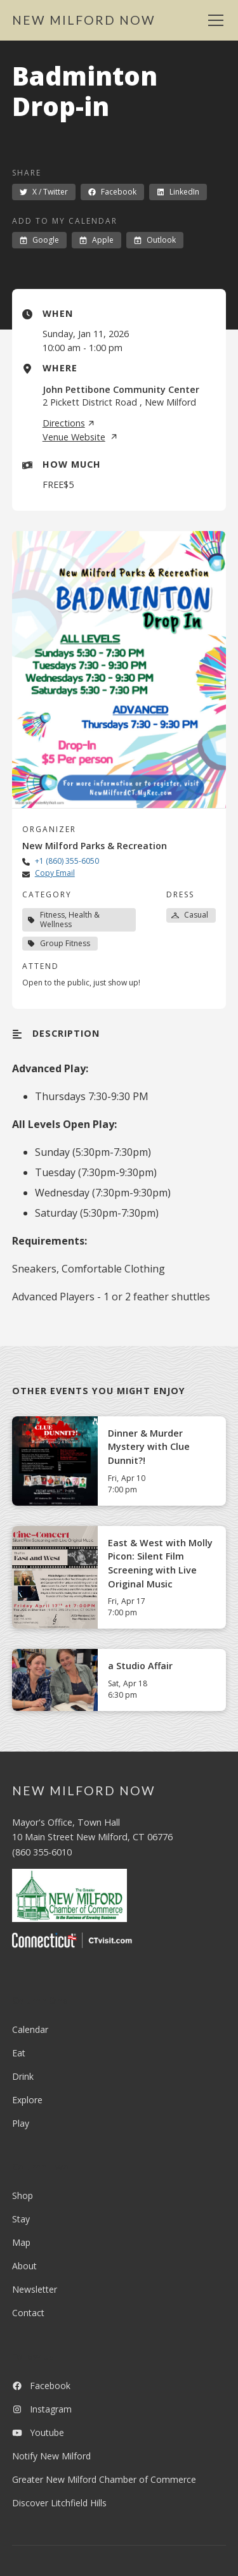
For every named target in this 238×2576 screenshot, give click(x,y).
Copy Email (55, 873)
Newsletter (34, 2289)
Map (21, 2242)
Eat (18, 2053)
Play (20, 2123)
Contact (28, 2313)
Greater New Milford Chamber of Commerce (104, 2479)
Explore (27, 2100)
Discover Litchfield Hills (59, 2503)
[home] (83, 20)
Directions (69, 423)
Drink (23, 2076)
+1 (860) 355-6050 (67, 860)
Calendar (30, 2029)
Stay (21, 2219)
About (24, 2266)
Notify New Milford (51, 2456)
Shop (22, 2195)
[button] (213, 20)
